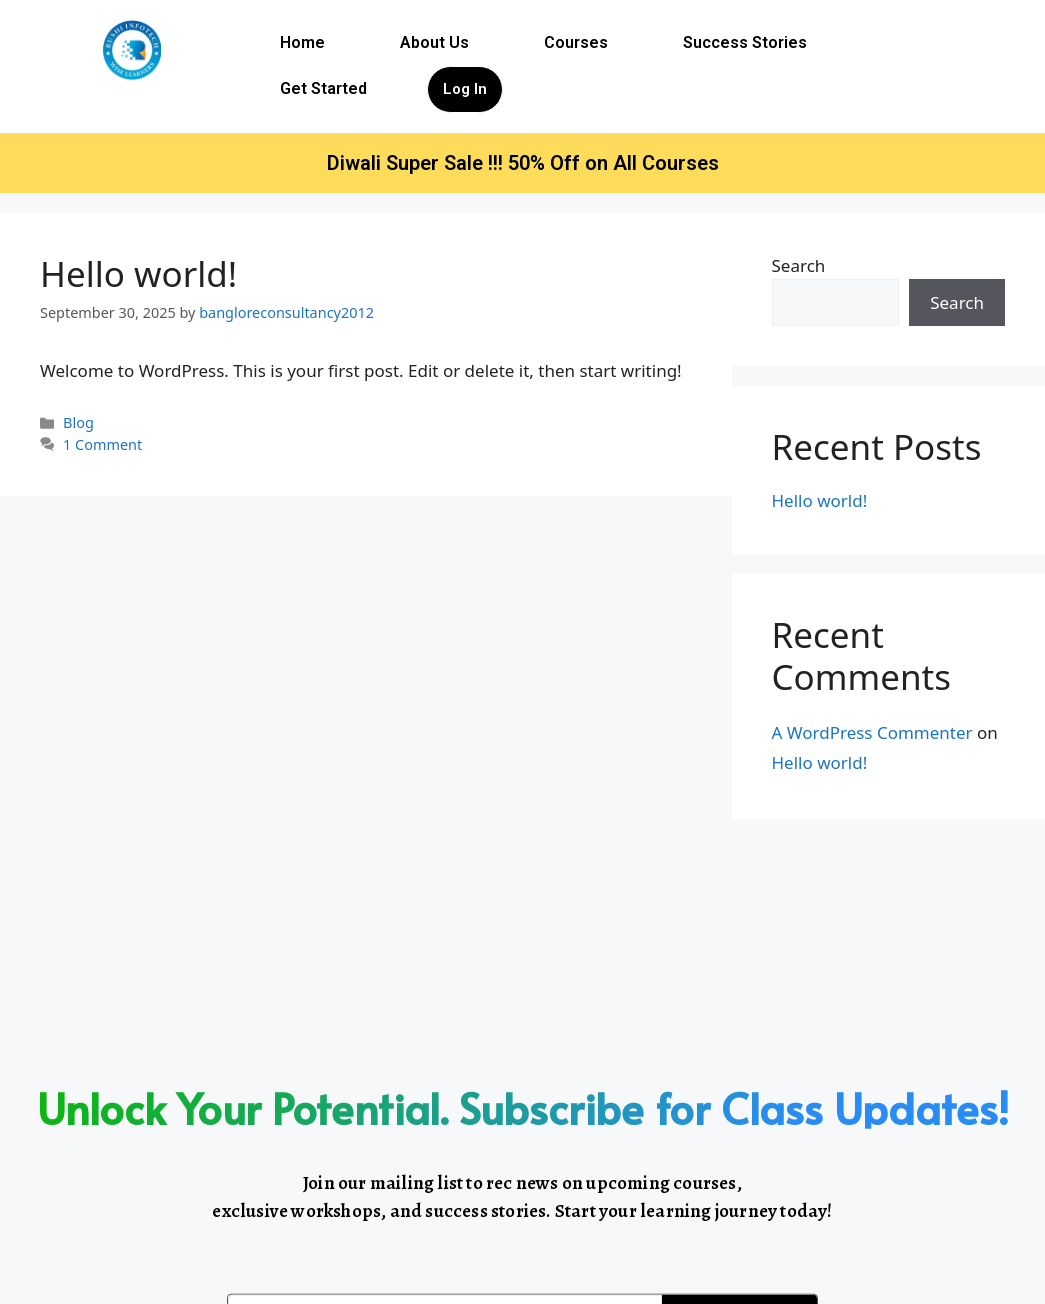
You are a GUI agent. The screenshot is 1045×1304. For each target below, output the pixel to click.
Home (302, 42)
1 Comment (102, 444)
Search (799, 265)
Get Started (323, 88)
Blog (78, 422)
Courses (576, 42)
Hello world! (138, 273)
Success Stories (745, 42)
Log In (465, 89)
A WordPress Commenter (872, 732)
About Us (434, 42)
